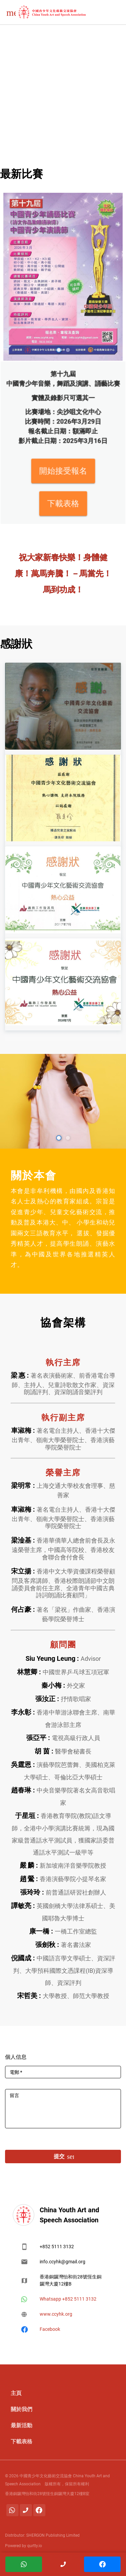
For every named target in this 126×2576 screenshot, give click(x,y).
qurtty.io (34, 2545)
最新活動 (21, 2425)
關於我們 (21, 2409)
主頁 (16, 2393)
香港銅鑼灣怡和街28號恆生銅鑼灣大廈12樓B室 (47, 2493)
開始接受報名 (63, 456)
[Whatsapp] (12, 2510)
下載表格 (63, 471)
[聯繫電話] (26, 2510)
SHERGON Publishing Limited (52, 2535)
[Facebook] (39, 2510)
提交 (63, 2156)
